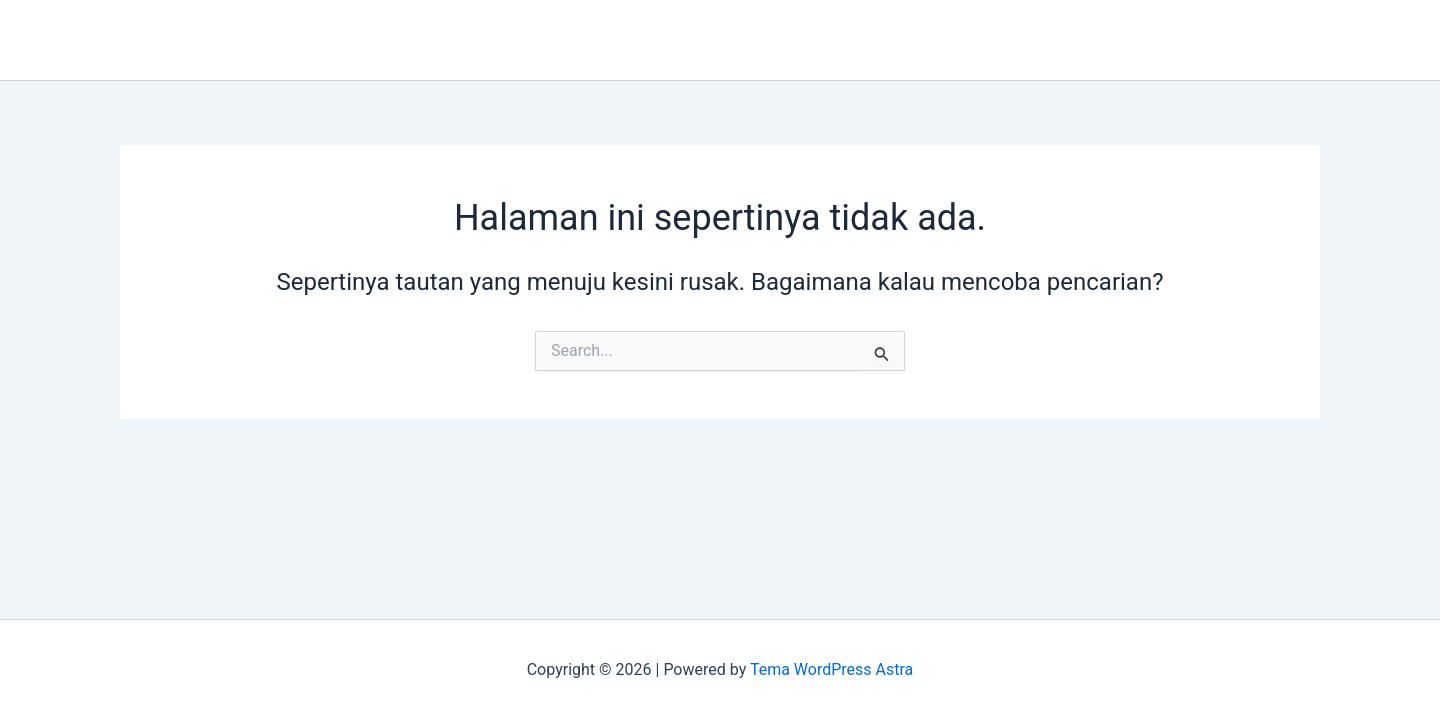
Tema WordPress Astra (831, 669)
